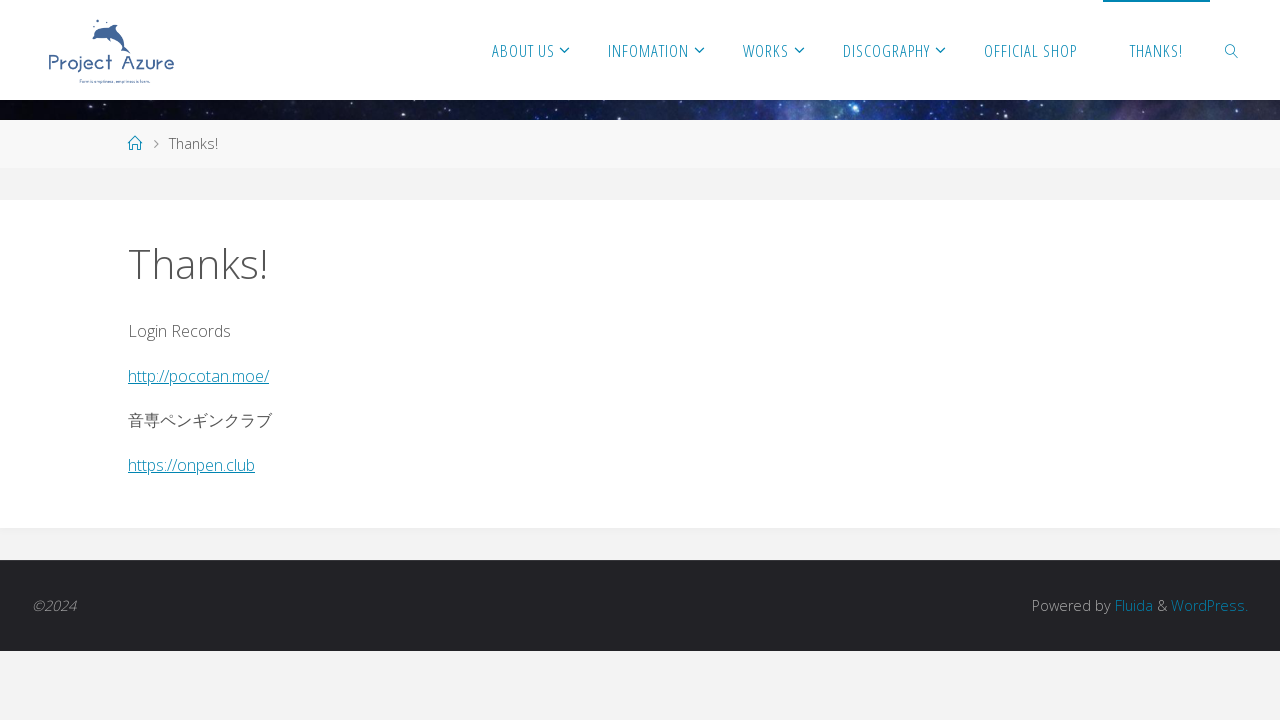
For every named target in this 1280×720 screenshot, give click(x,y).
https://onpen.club (191, 465)
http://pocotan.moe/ (198, 376)
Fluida (1132, 605)
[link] (1232, 50)
